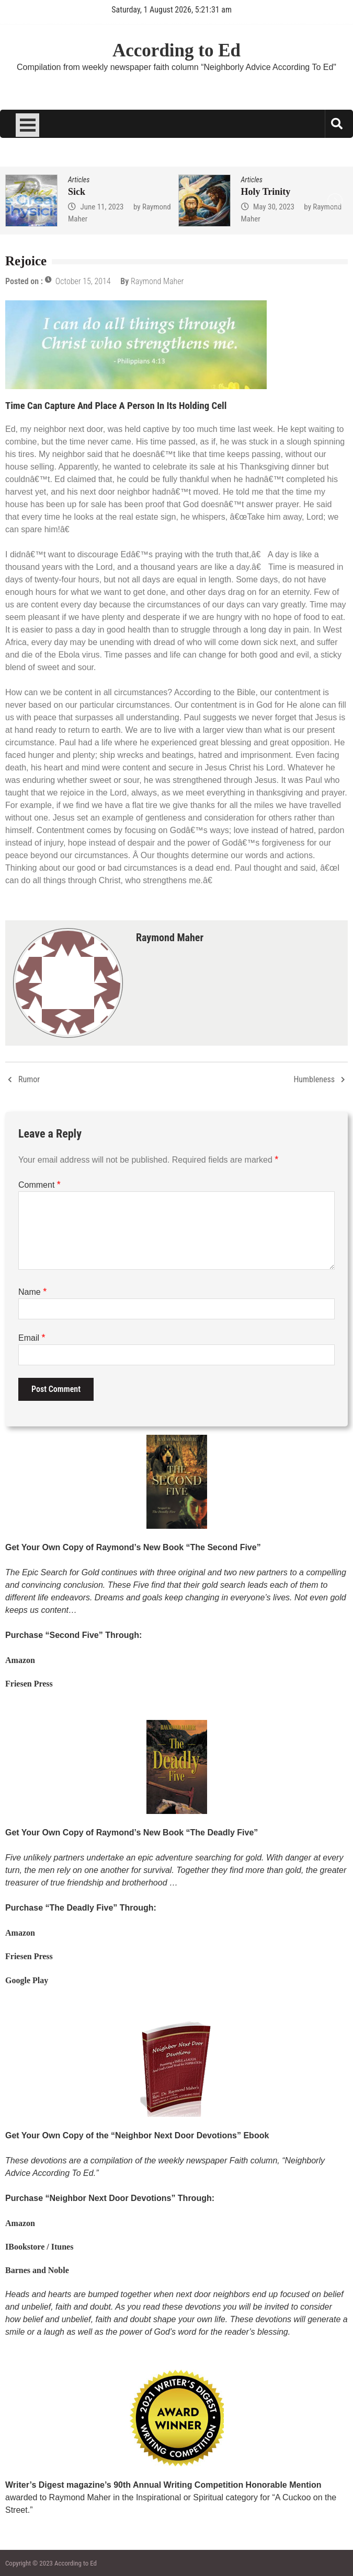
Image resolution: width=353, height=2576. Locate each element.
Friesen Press (29, 1683)
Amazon (20, 1660)
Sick (76, 191)
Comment (39, 1184)
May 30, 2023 (273, 207)
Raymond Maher (157, 281)
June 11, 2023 (101, 207)
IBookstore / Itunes (39, 2246)
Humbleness (314, 1079)
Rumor (29, 1079)
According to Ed (176, 50)
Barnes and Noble (37, 2270)
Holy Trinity (266, 191)
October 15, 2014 (83, 281)
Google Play (26, 1980)
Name (32, 1291)
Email (31, 1337)
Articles (78, 179)
